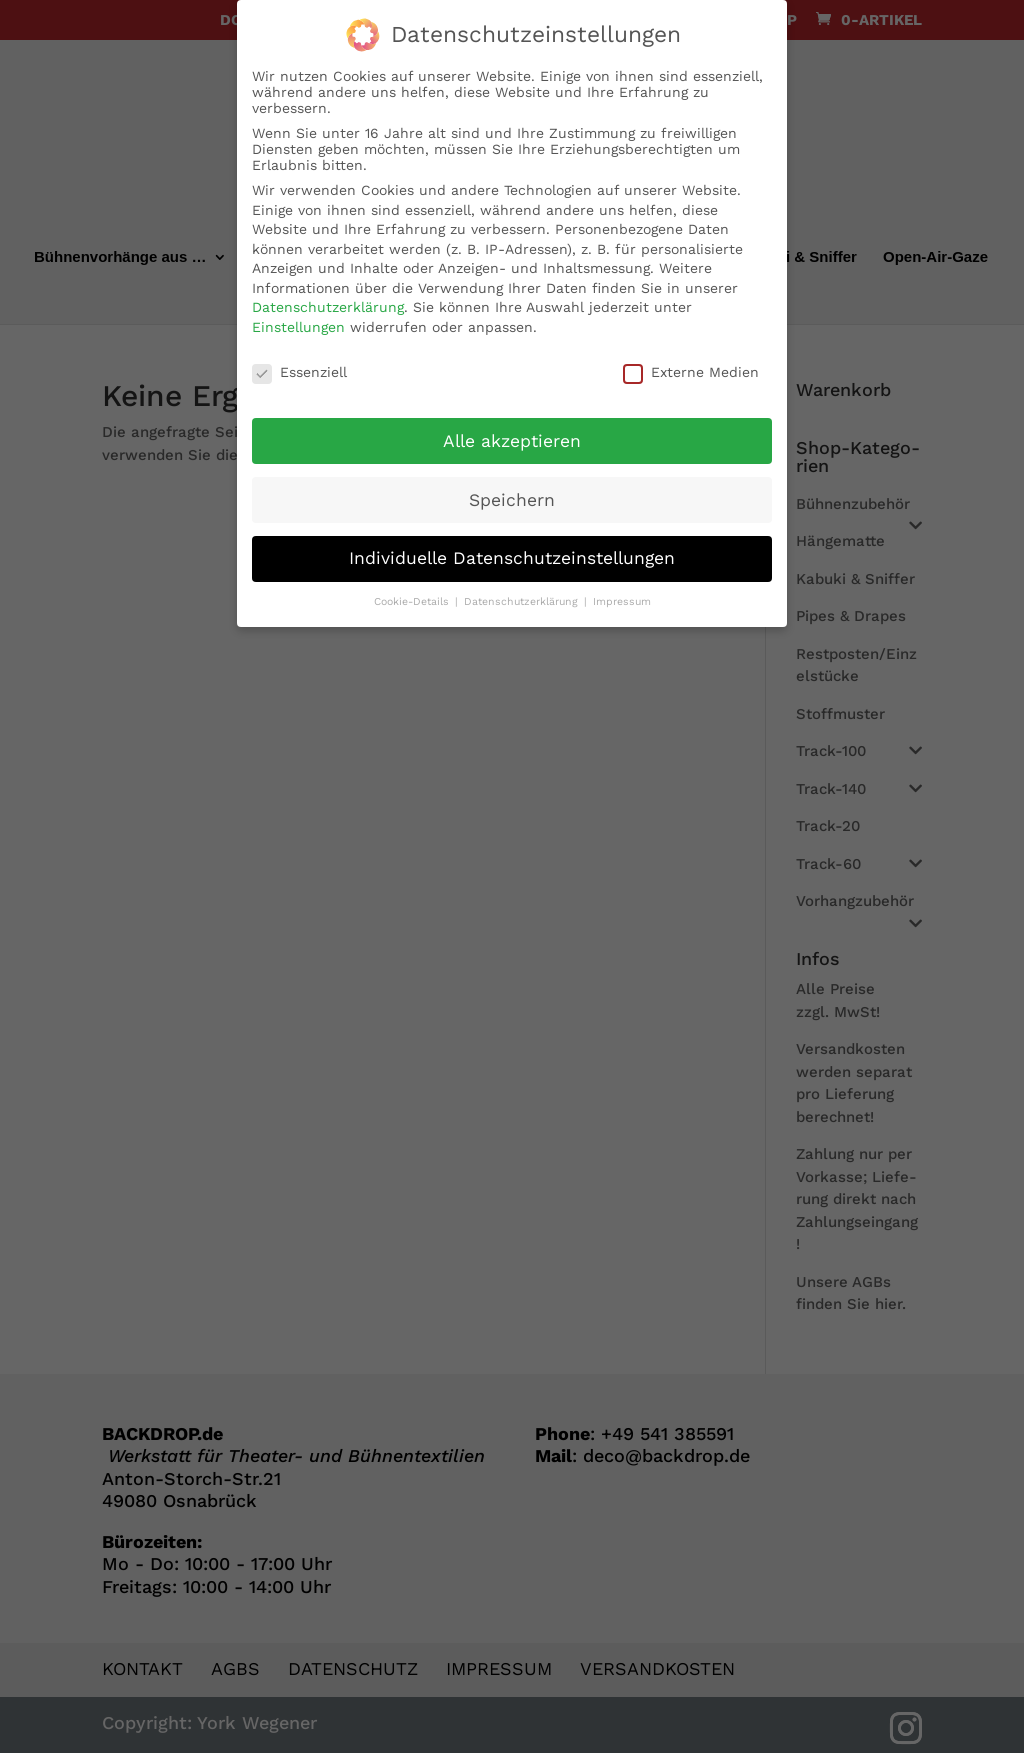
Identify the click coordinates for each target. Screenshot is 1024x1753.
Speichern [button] (512, 491)
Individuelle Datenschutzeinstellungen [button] (512, 550)
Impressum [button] (622, 593)
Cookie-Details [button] (413, 593)
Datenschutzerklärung (328, 299)
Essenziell (299, 364)
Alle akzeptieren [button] (512, 432)
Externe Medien (691, 364)
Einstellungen (298, 319)
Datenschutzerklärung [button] (523, 593)
